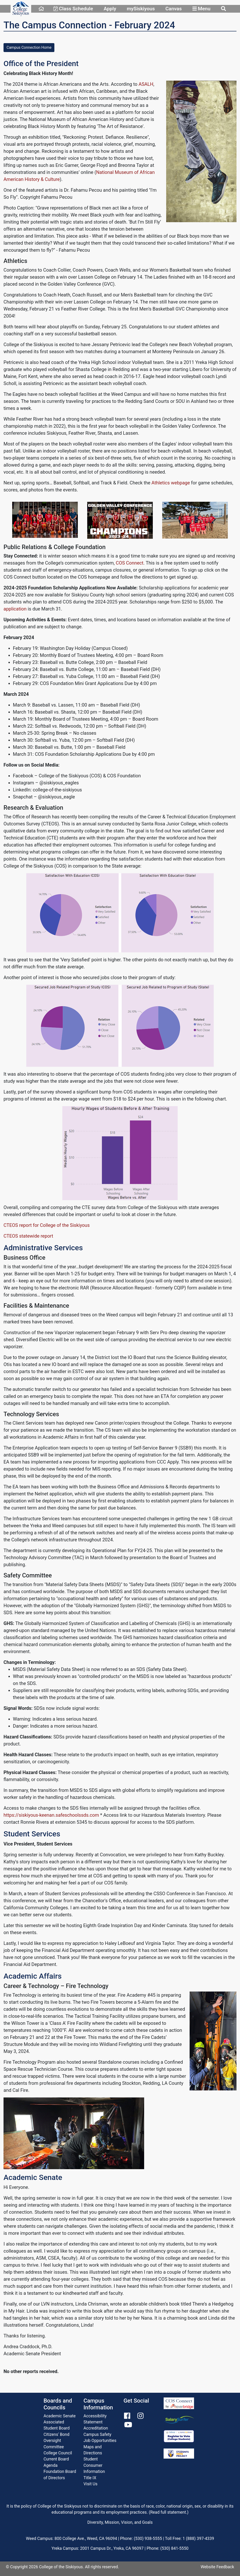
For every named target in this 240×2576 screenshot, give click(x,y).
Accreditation (95, 2428)
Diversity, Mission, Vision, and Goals (120, 2522)
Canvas (173, 8)
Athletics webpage (170, 483)
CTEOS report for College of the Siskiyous (47, 1225)
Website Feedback (217, 2567)
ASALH (146, 84)
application (15, 609)
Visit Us (90, 2484)
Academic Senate (60, 2416)
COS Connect (129, 563)
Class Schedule (73, 8)
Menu (201, 8)
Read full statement (168, 2512)
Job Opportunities (99, 2440)
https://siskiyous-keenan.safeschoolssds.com (51, 1815)
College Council (58, 2453)
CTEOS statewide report (28, 1236)
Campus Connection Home (29, 47)
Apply (110, 8)
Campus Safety (97, 2434)
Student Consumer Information (94, 2465)
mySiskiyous (141, 8)
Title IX (89, 2477)
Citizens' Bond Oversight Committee (57, 2440)
